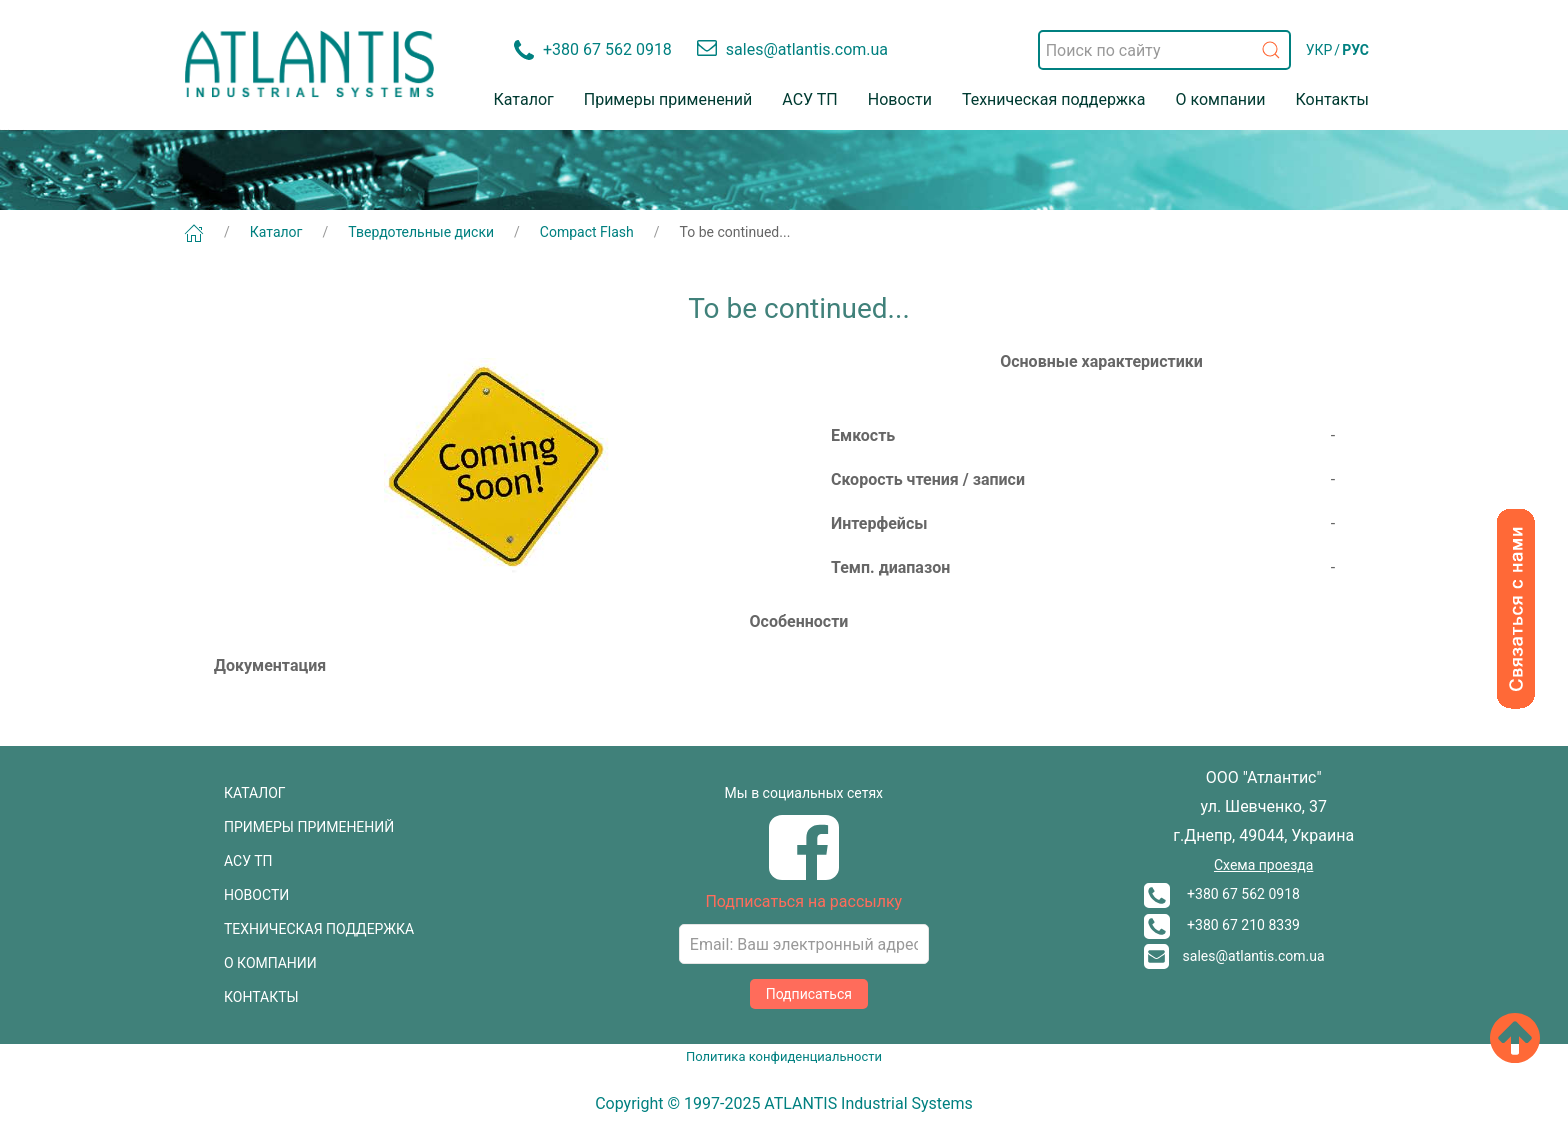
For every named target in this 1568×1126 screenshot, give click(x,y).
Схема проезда (1263, 865)
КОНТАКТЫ (261, 997)
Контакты (1332, 99)
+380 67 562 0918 (1222, 894)
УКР (1319, 50)
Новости (900, 99)
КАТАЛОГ (255, 793)
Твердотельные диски (421, 232)
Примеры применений (668, 99)
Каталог (524, 99)
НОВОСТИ (256, 895)
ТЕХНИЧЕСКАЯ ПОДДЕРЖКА (319, 929)
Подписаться (809, 994)
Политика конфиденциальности (784, 1056)
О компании (1220, 99)
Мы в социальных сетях (804, 793)
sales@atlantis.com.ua (1234, 956)
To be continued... (735, 232)
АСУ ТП (809, 99)
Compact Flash (587, 232)
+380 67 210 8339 (1222, 925)
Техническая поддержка (1054, 99)
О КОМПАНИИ (270, 963)
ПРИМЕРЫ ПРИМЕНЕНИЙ (309, 827)
